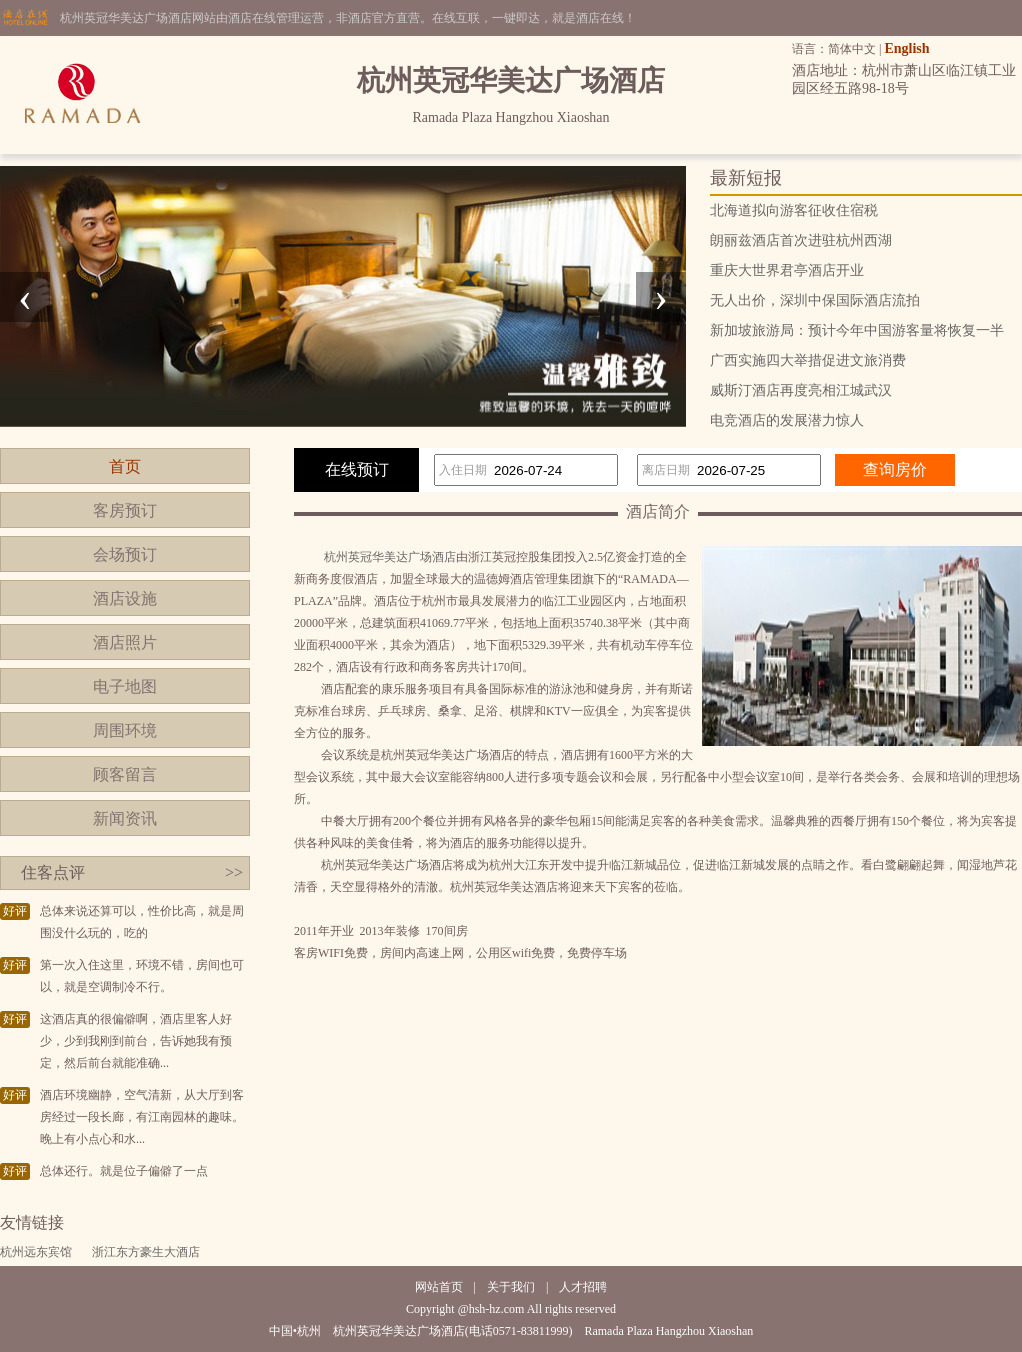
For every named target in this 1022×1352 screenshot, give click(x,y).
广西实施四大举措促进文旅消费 (808, 360)
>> (234, 872)
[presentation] (25, 297)
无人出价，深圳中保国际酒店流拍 (815, 300)
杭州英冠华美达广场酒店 (390, 557)
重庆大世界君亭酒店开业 (787, 270)
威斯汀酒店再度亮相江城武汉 (801, 390)
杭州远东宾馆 (36, 1252)
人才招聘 (583, 1287)
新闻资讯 (125, 818)
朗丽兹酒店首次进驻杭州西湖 (801, 240)
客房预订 (125, 510)
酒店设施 (125, 598)
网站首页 (439, 1287)
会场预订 (125, 554)
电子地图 (125, 686)
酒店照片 (125, 642)
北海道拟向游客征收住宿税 (794, 210)
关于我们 (511, 1287)
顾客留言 (125, 774)
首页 (125, 466)
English (906, 48)
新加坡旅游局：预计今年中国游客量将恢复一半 (857, 330)
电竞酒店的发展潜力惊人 (787, 420)
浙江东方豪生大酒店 (146, 1252)
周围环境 (125, 730)
